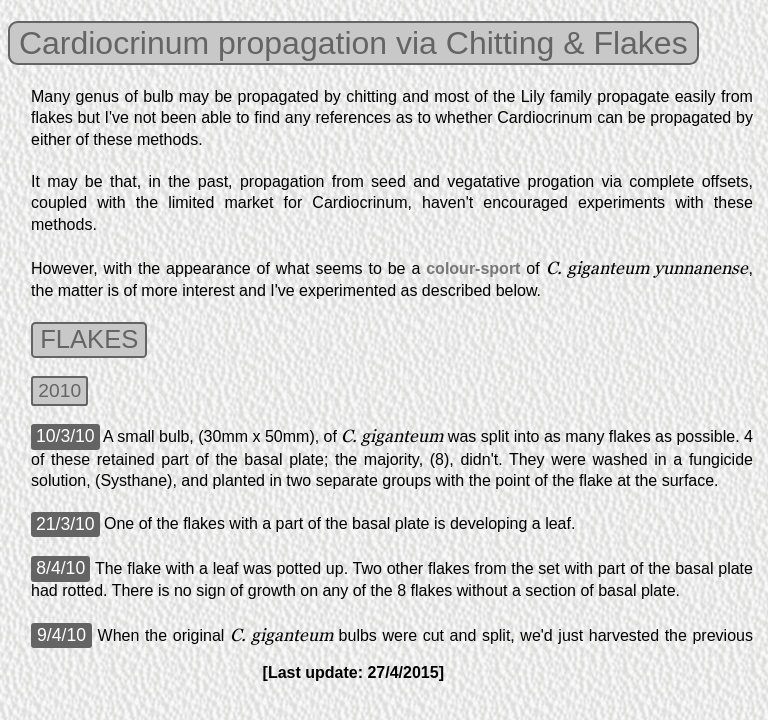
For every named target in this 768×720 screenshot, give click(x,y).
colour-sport (473, 268)
